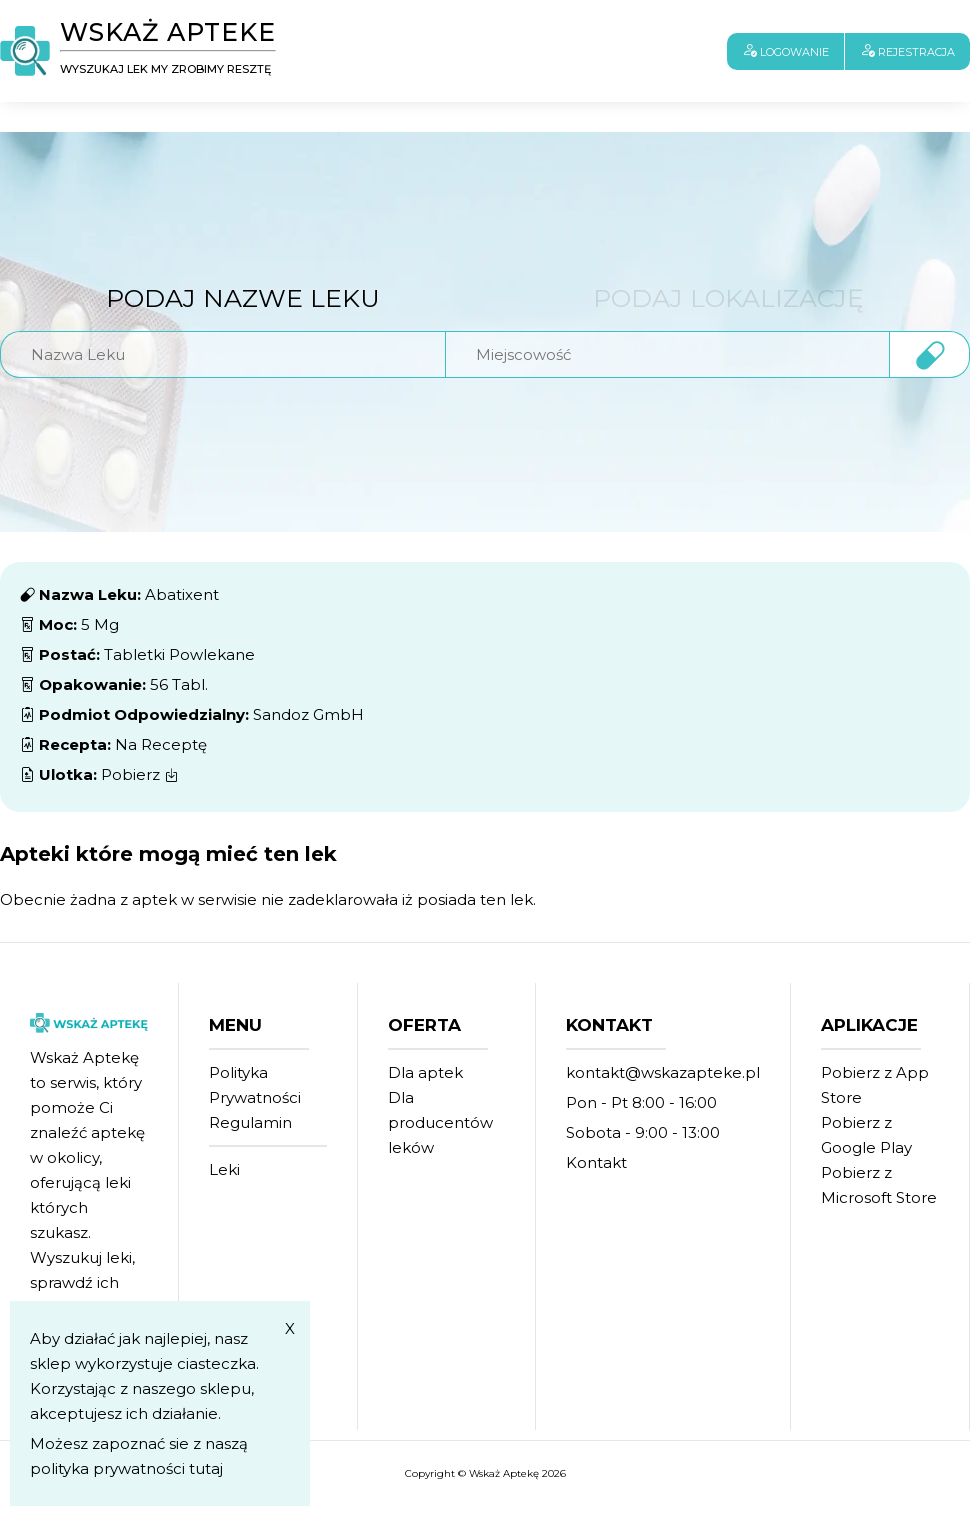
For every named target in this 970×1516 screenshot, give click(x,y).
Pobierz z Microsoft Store (879, 1185)
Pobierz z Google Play (866, 1135)
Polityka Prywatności (255, 1085)
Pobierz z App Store (875, 1085)
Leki (224, 1169)
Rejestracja (907, 50)
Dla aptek (425, 1072)
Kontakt (596, 1162)
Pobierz (140, 774)
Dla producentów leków (440, 1122)
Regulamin (250, 1122)
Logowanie (785, 50)
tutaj (206, 1468)
